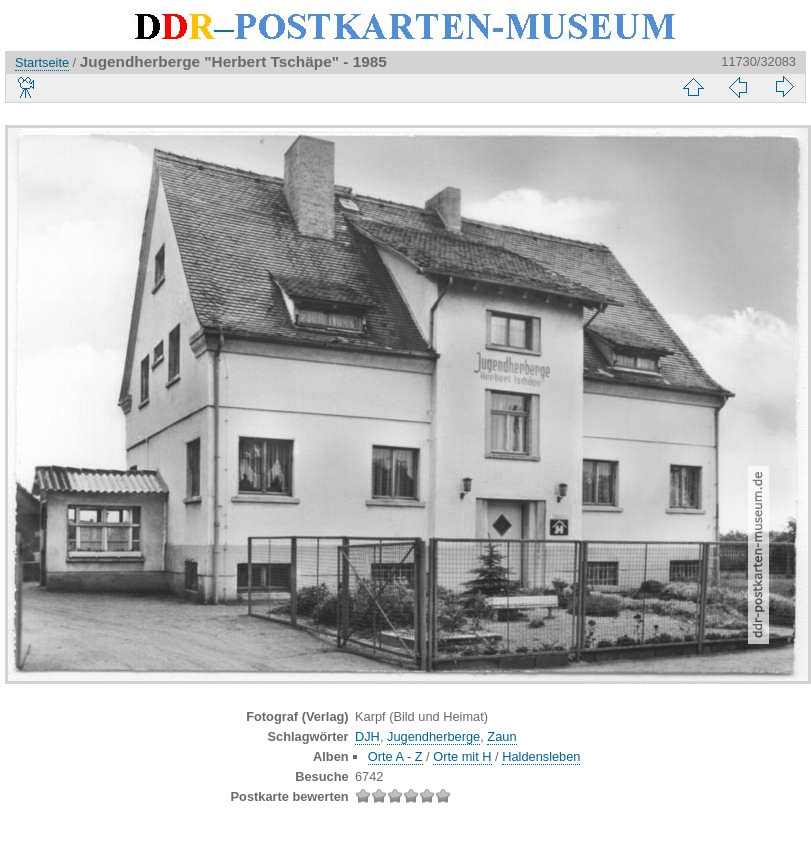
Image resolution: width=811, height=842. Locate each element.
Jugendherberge (433, 736)
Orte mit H (462, 756)
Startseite (42, 62)
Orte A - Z (395, 756)
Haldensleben (541, 756)
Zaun (501, 736)
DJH (367, 736)
